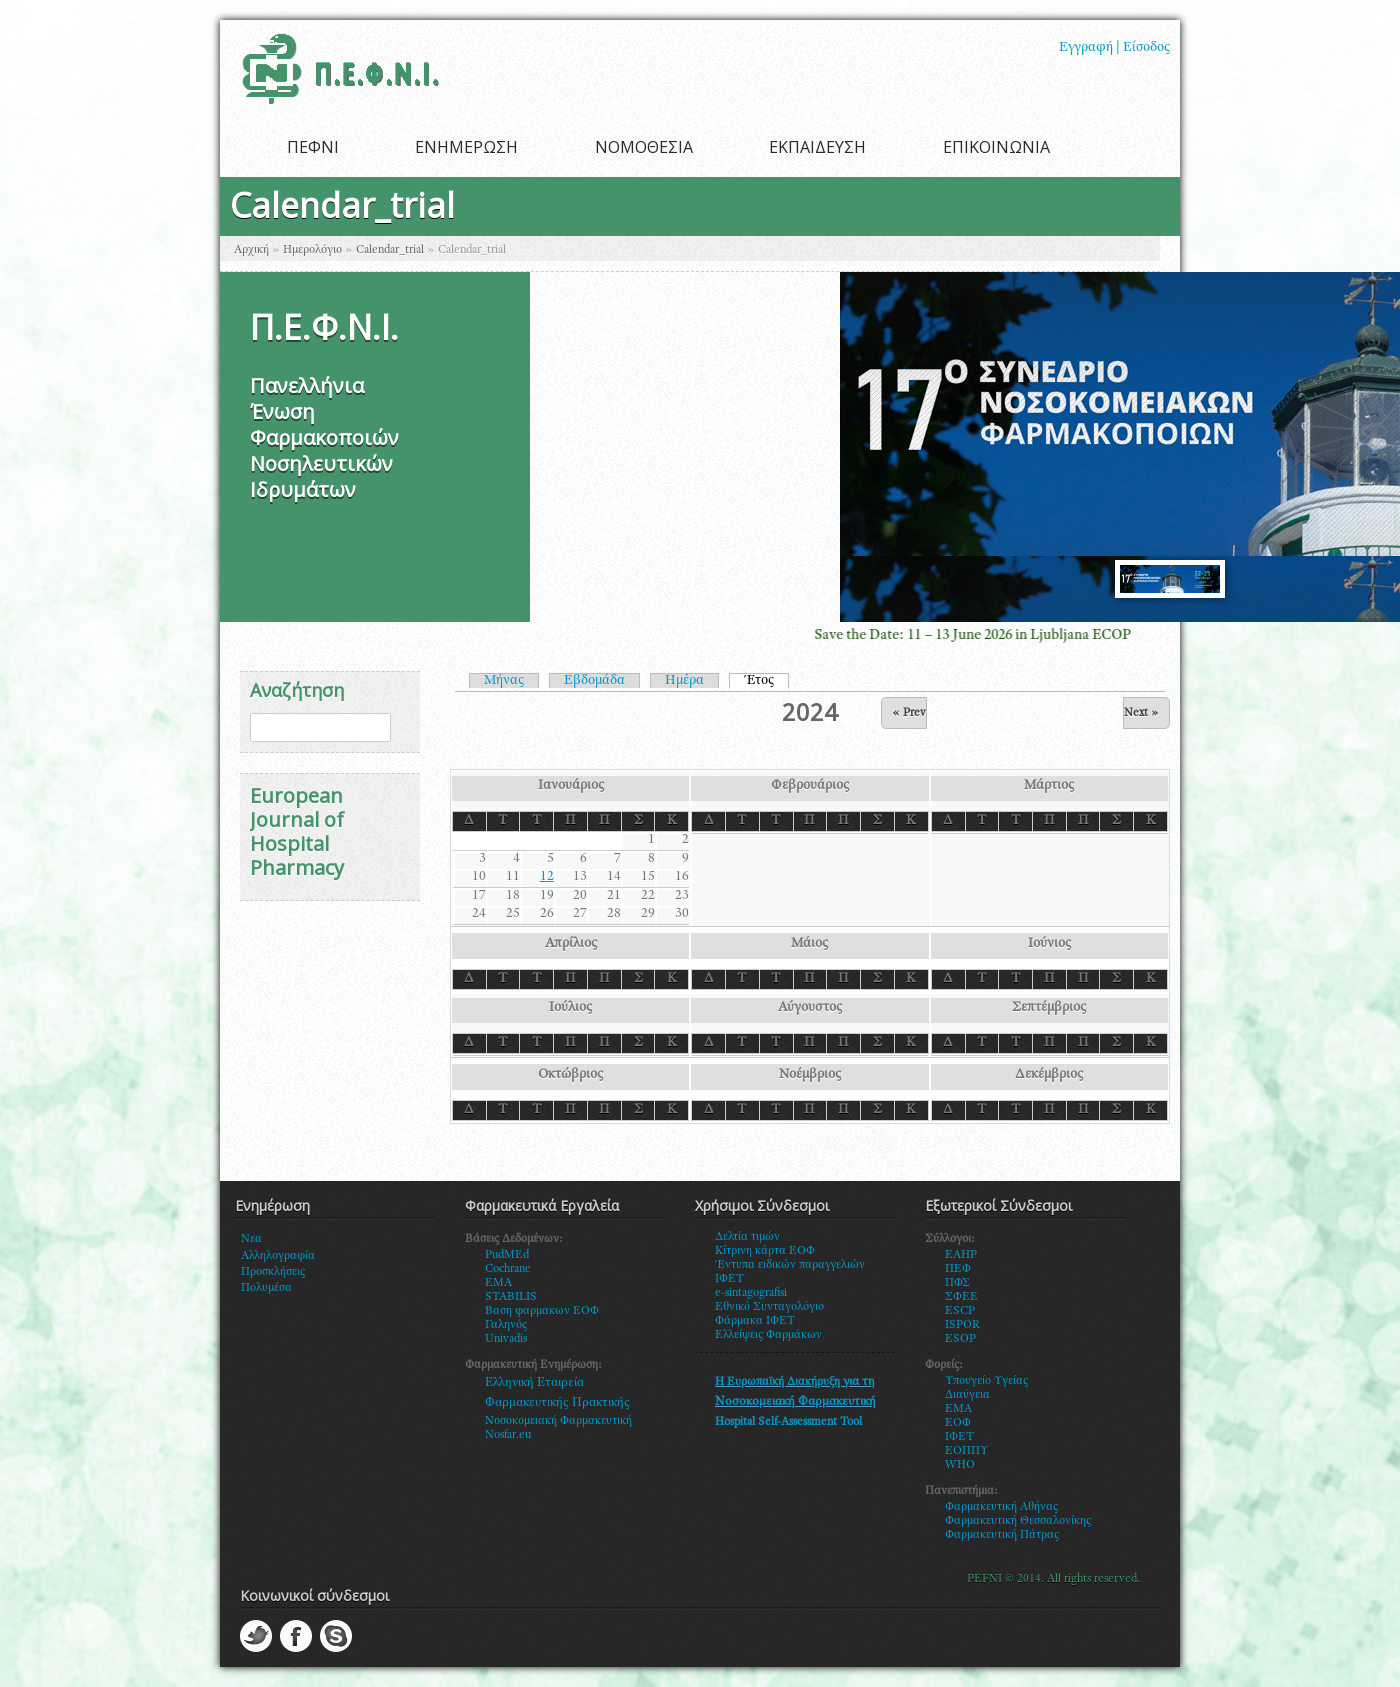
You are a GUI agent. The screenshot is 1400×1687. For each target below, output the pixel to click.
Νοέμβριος (810, 1075)
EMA (498, 1283)
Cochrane (508, 1269)
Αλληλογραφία (278, 1256)
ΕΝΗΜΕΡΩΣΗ (466, 147)
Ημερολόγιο (312, 250)
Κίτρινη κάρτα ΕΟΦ (765, 1251)
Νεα (251, 1239)
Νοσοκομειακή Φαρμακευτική (558, 1421)
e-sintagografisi (751, 1293)
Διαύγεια (967, 1395)
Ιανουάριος (571, 786)
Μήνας (504, 681)
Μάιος (809, 944)
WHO (960, 1465)
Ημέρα (684, 681)
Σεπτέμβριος (1049, 1008)
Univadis (506, 1339)
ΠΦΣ (957, 1283)
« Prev (909, 713)
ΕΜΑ (958, 1409)
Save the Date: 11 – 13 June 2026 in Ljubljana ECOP (999, 635)
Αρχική (251, 250)
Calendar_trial (390, 250)
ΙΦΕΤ (959, 1437)
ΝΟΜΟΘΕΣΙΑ (644, 147)
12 (547, 877)
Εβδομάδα (594, 681)
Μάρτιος (1049, 786)
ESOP (960, 1339)
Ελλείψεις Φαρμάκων (768, 1335)
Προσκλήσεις (273, 1272)
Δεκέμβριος (1049, 1075)
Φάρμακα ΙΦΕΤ (755, 1321)
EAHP (961, 1255)
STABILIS (511, 1297)
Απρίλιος (571, 944)
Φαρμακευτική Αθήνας (1001, 1507)
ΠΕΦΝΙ (313, 147)
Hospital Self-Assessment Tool (788, 1422)
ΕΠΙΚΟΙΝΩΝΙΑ (996, 147)
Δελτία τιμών (747, 1237)
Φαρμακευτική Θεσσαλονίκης (1018, 1521)
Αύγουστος (810, 1008)
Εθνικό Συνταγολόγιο (769, 1307)
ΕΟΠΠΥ (967, 1451)
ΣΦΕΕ (961, 1297)
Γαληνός (506, 1325)
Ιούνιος (1049, 944)
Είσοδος (1146, 48)
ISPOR (962, 1325)
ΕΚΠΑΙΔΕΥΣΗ (817, 147)
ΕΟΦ (958, 1423)
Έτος (766, 680)
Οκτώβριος (570, 1075)
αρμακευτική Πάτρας (1006, 1535)
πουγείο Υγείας (990, 1381)
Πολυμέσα (266, 1288)
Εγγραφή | (1089, 48)
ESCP (960, 1311)
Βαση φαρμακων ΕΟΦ (542, 1311)
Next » (1141, 713)
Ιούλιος (570, 1008)
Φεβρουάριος (810, 786)
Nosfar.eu (508, 1435)
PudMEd (507, 1255)
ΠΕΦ (958, 1269)
